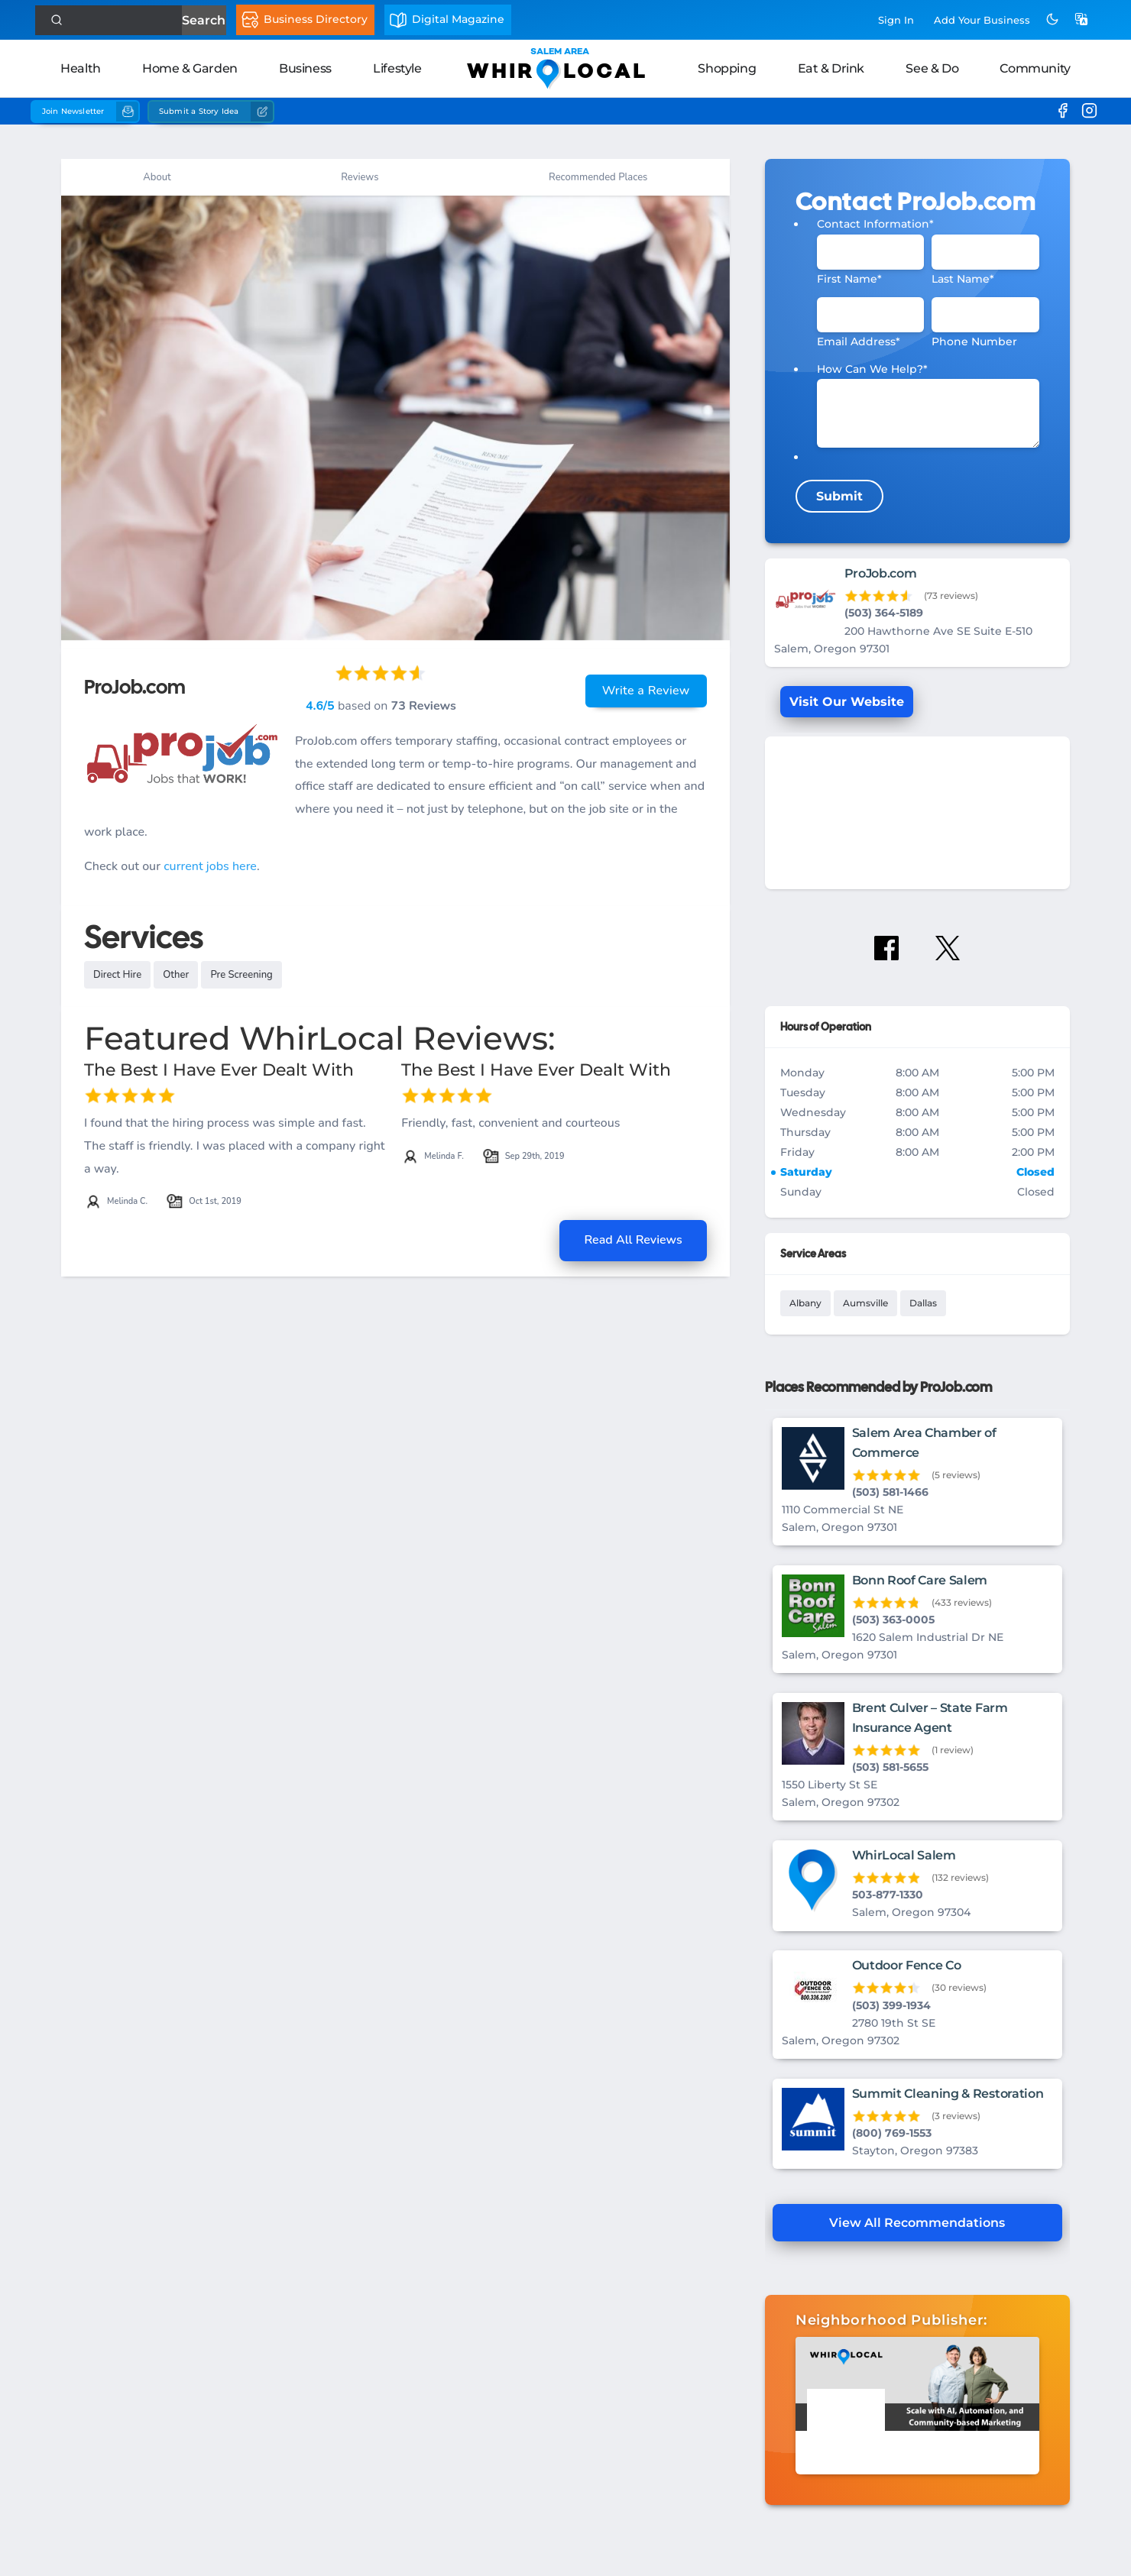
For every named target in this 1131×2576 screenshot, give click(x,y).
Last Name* (963, 279)
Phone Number (974, 341)
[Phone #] (985, 314)
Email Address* (858, 341)
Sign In (896, 20)
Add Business (982, 20)
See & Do (932, 68)
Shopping (727, 68)
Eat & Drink (831, 68)
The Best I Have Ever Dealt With (219, 1070)
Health (80, 68)
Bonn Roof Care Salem (920, 1580)
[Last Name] (985, 252)
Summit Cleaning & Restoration (948, 2093)
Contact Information (875, 224)
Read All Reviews (633, 1239)
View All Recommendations (917, 2222)
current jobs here (210, 866)
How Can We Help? (872, 369)
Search (203, 20)
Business (305, 68)
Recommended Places (598, 177)
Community (1035, 68)
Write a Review (646, 690)
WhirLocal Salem (904, 1855)
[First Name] (871, 252)
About (156, 177)
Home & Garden (190, 68)
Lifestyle (397, 68)
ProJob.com (880, 573)
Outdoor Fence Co (906, 1965)
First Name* (849, 279)
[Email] (871, 314)
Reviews (359, 177)
